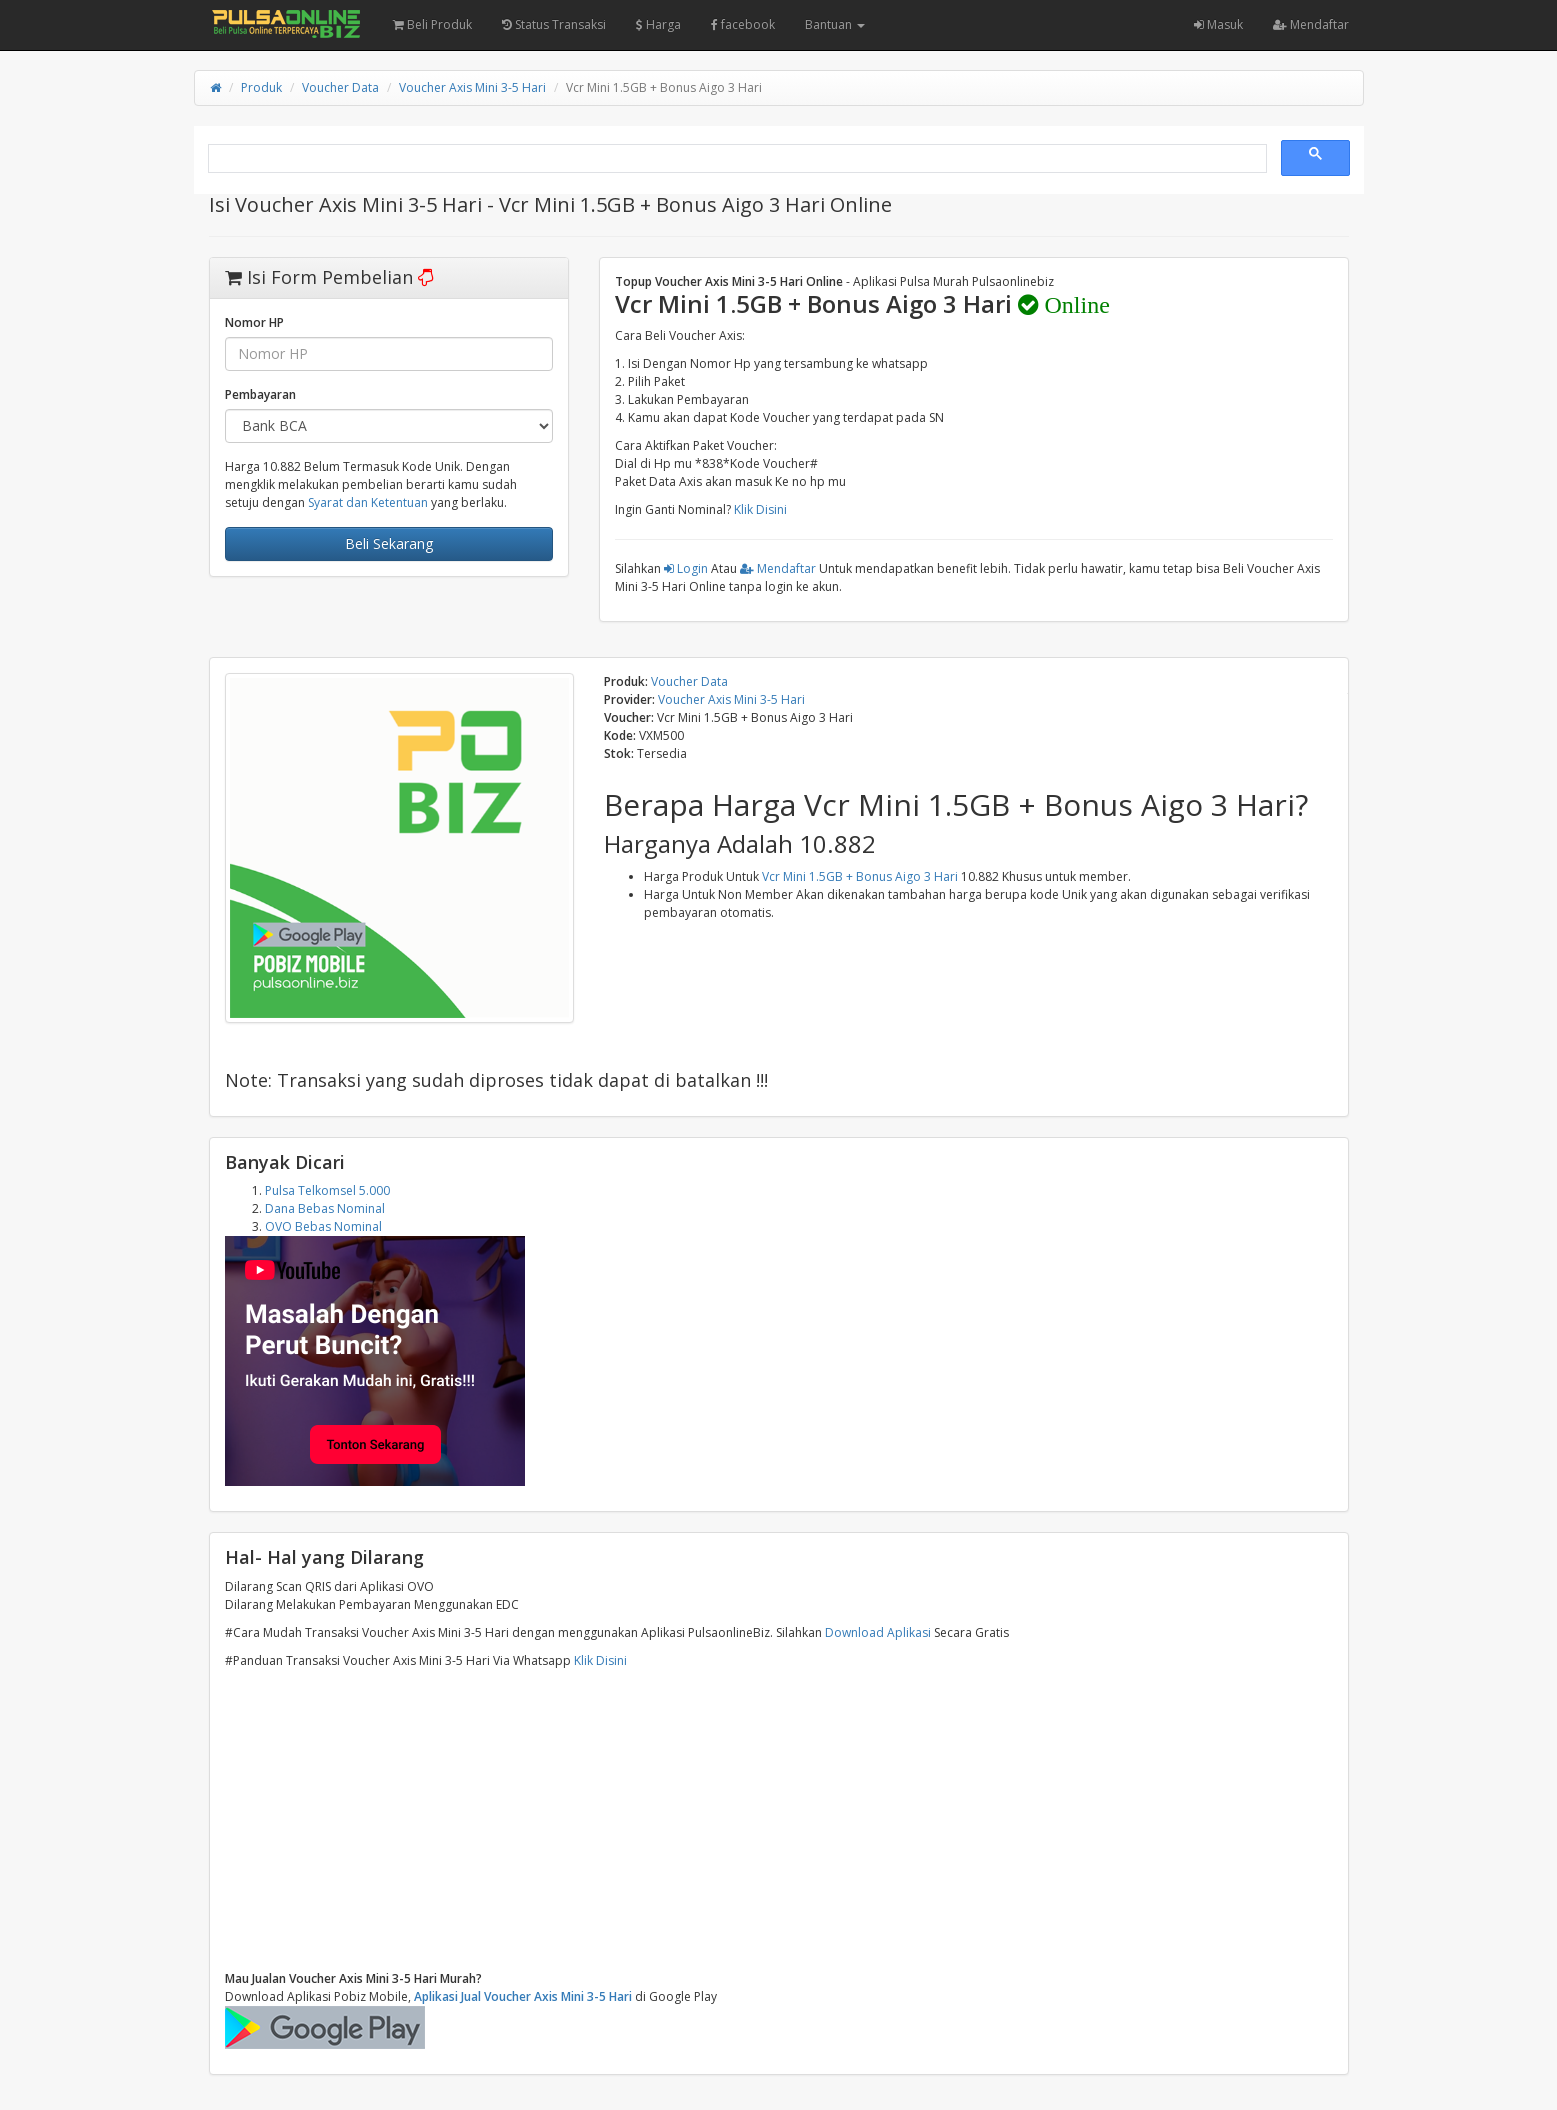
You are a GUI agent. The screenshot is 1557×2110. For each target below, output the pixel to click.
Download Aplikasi (878, 1632)
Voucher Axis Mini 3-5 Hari (472, 87)
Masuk (1218, 24)
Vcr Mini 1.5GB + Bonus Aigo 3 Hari (860, 876)
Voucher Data (340, 87)
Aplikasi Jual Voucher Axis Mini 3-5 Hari (523, 1996)
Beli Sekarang (389, 543)
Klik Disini (760, 509)
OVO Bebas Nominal (323, 1226)
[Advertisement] (779, 1820)
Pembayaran (260, 394)
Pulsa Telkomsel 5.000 (327, 1190)
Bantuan (835, 24)
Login (686, 568)
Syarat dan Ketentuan (368, 502)
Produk (261, 87)
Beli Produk (432, 24)
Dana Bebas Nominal (325, 1208)
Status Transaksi (554, 24)
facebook (743, 24)
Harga (658, 24)
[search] (735, 159)
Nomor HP (254, 322)
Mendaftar (1311, 24)
